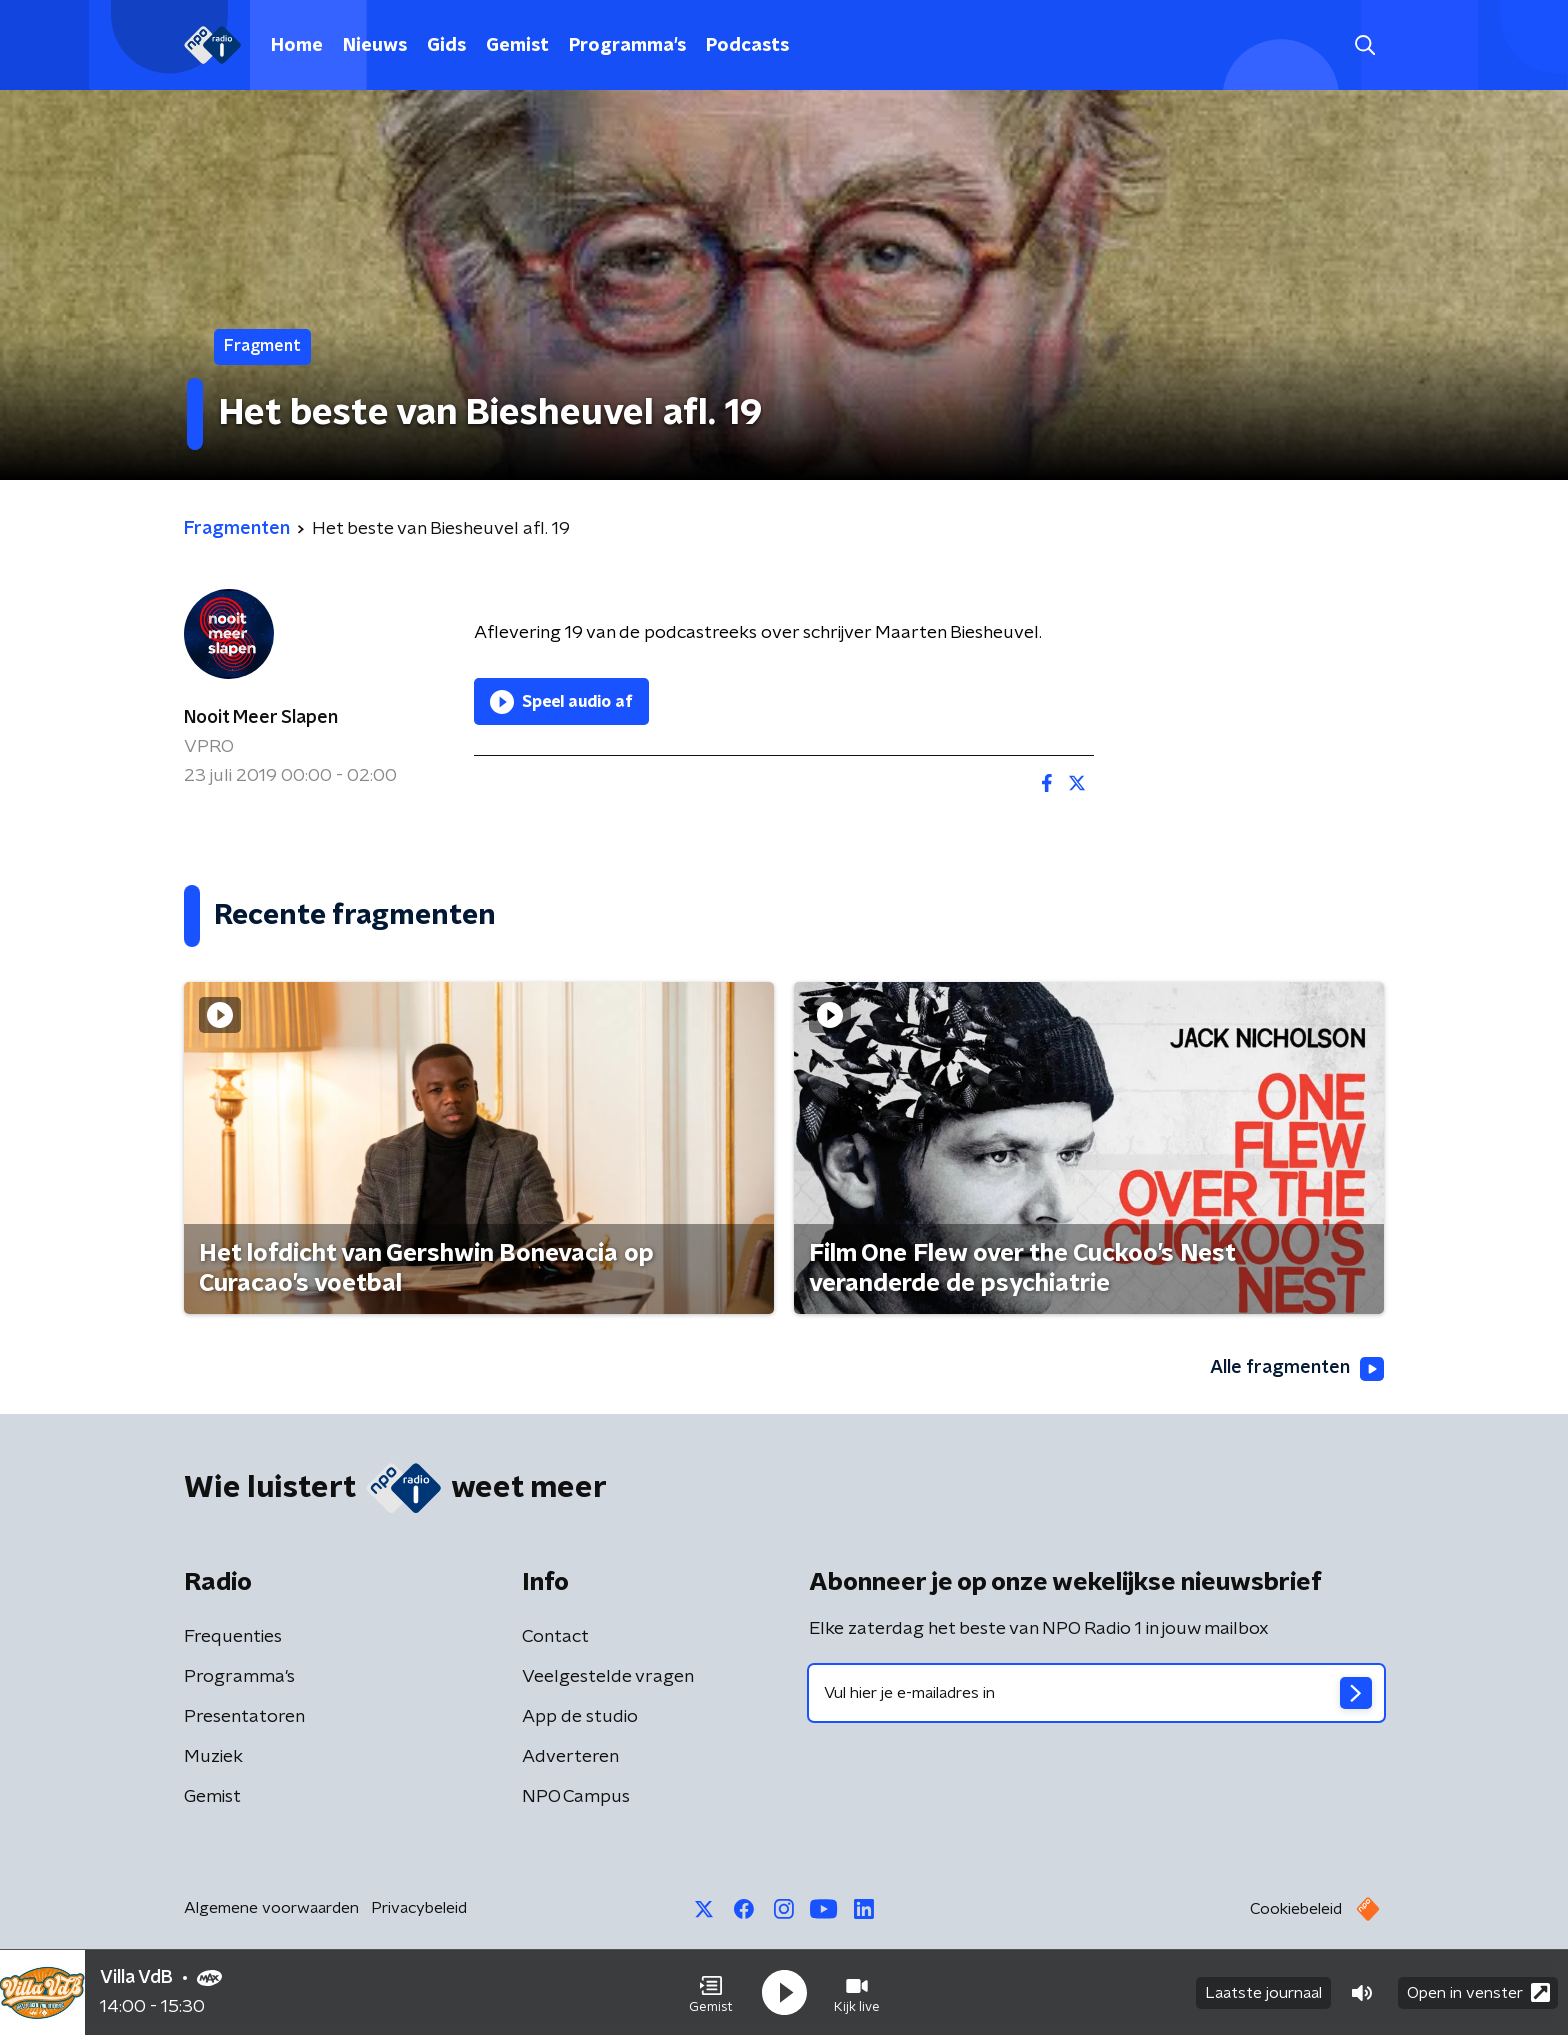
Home (297, 46)
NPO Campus (576, 1797)
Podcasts (747, 46)
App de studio (580, 1717)
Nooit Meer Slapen (261, 718)
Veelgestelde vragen (608, 1677)
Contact (555, 1637)
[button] (711, 1993)
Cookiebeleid (1296, 1909)
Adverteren (570, 1757)
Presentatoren (244, 1717)
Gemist (517, 46)
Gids (446, 46)
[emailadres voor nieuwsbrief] (1096, 1693)
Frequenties (233, 1637)
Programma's (627, 46)
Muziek (213, 1757)
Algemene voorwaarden (271, 1908)
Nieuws (375, 46)
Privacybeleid (419, 1908)
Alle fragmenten (1297, 1369)
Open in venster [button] (1478, 1992)
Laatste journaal (1263, 1993)
